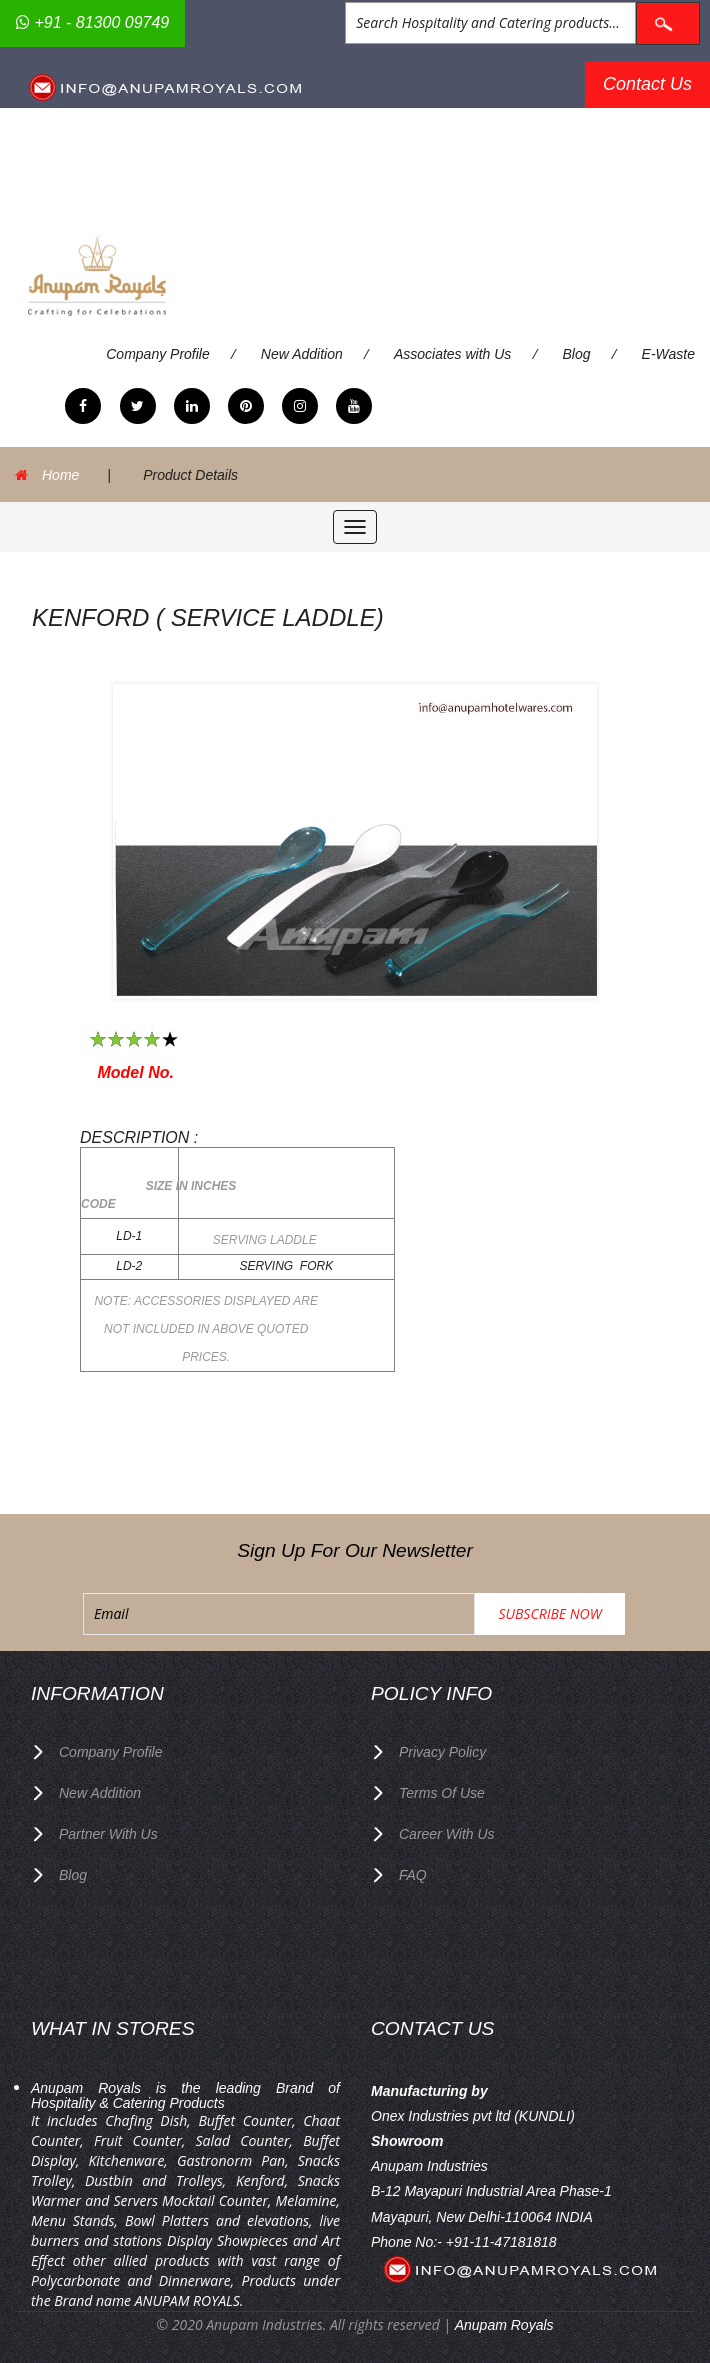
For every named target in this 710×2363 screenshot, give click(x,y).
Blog (576, 354)
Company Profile (158, 354)
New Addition (302, 354)
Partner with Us (108, 1834)
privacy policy (442, 1752)
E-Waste (668, 354)
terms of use (442, 1793)
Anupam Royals (504, 2325)
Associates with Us (452, 354)
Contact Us (647, 84)
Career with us (447, 1834)
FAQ (413, 1875)
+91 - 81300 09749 (92, 22)
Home (60, 475)
